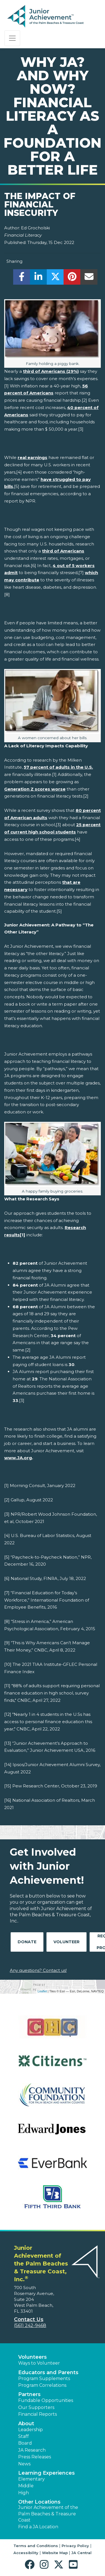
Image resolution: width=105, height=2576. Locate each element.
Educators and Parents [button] (48, 2372)
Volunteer (66, 1941)
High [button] (23, 2492)
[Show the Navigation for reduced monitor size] (12, 38)
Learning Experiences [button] (46, 2472)
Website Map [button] (55, 2552)
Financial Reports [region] (37, 2414)
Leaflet (42, 1991)
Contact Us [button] (28, 2319)
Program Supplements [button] (44, 2378)
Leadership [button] (30, 2429)
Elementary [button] (31, 2479)
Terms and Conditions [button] (35, 2545)
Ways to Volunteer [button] (39, 2363)
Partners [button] (29, 2394)
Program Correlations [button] (42, 2385)
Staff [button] (23, 2436)
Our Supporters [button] (36, 2407)
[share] (21, 278)
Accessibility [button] (25, 2552)
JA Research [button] (32, 2450)
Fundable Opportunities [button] (45, 2400)
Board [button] (25, 2443)
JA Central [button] (81, 2552)
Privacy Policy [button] (75, 2545)
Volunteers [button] (32, 2357)
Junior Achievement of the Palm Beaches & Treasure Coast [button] (48, 2514)
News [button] (24, 2464)
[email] (88, 278)
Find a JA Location (38, 2526)
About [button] (26, 2423)
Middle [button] (26, 2485)
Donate (27, 1941)
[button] (31, 2565)
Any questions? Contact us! (38, 1970)
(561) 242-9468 (30, 2325)
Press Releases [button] (34, 2456)
